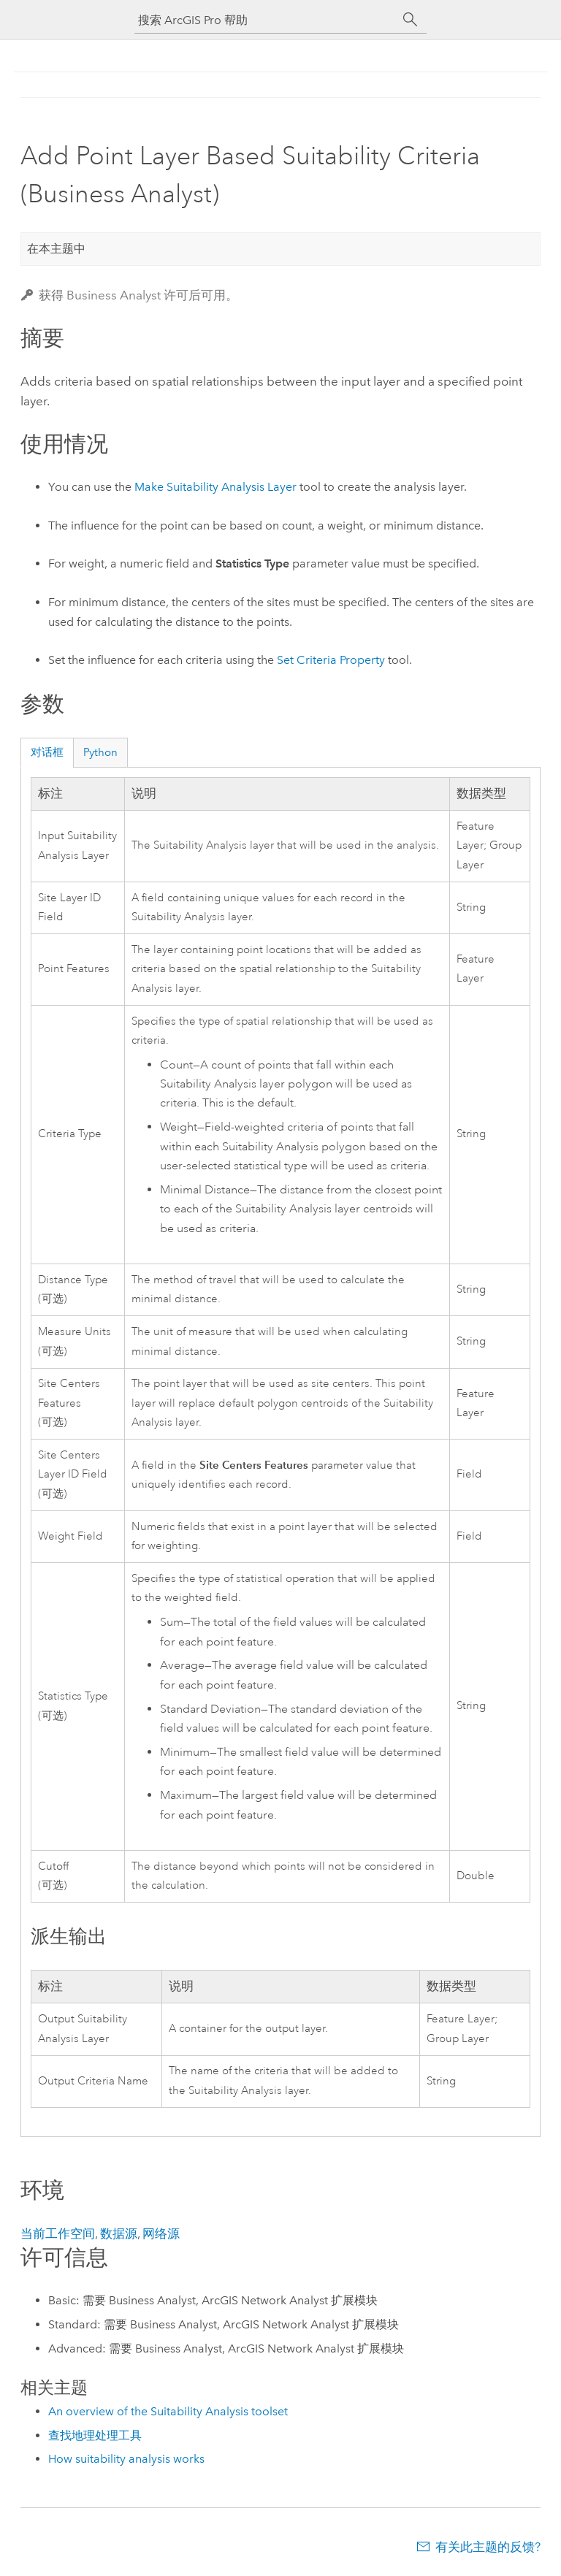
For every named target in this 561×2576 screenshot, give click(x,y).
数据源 (118, 2233)
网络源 (161, 2233)
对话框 (47, 752)
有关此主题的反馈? (488, 2546)
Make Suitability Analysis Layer (215, 487)
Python (100, 752)
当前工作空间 (57, 2233)
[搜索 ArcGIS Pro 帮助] (265, 20)
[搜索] (410, 19)
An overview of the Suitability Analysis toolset (168, 2411)
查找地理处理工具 (95, 2435)
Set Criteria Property (331, 660)
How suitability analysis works (126, 2459)
